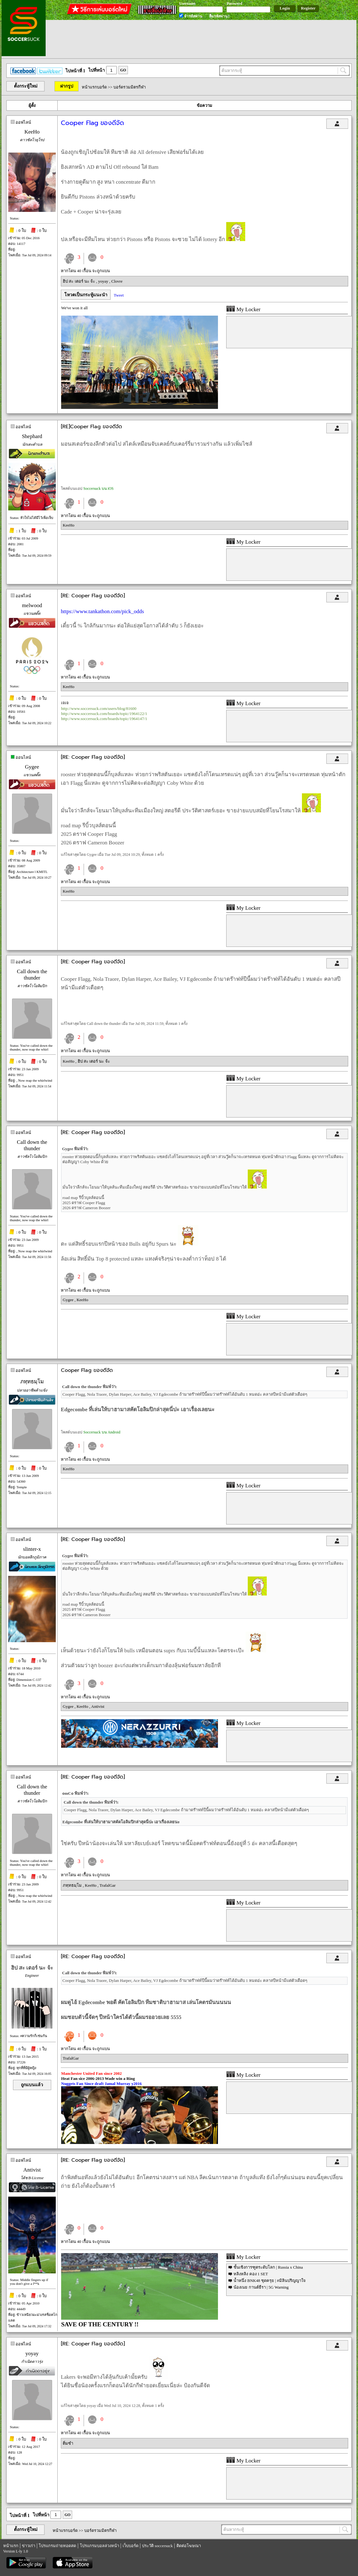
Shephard (32, 436)
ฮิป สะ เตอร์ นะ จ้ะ (79, 281)
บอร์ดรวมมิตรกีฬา (129, 87)
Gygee (32, 767)
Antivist (98, 1706)
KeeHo (32, 132)
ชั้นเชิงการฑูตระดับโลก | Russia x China (268, 2267)
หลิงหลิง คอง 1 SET (250, 2273)
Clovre (116, 281)
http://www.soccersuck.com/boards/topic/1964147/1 (104, 718)
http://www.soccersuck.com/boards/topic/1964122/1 (104, 713)
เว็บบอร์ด (130, 2545)
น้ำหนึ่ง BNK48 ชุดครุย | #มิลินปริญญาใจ (269, 2280)
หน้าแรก (10, 2545)
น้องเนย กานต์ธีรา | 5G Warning (261, 2287)
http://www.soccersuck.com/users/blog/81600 (98, 708)
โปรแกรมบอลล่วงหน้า (99, 2545)
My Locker (243, 309)
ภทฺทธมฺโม (32, 1382)
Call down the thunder (32, 974)
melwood (32, 605)
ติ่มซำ (68, 2443)
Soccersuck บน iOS (98, 488)
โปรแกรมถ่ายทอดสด (57, 2545)
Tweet (119, 295)
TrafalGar (107, 1885)
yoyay (103, 281)
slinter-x (32, 1549)
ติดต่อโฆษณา (188, 2545)
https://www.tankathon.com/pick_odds (102, 611)
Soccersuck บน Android (101, 1432)
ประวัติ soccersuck (157, 2545)
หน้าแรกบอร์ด (94, 87)
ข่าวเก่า (28, 2545)
